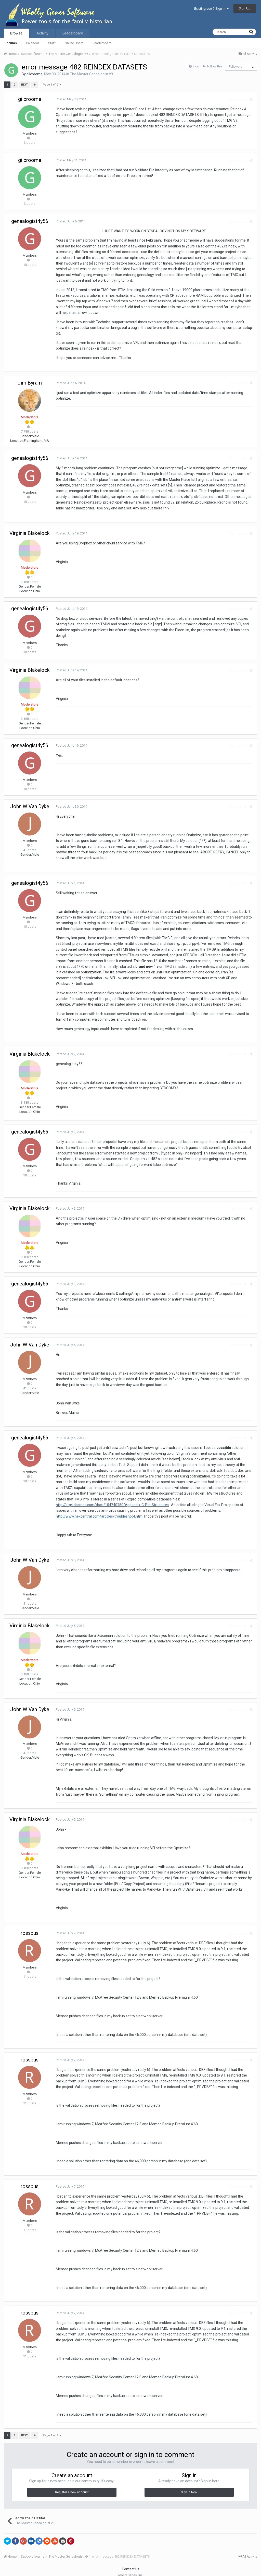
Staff (52, 43)
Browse (16, 33)
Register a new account (72, 2481)
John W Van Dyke (29, 801)
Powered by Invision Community (130, 2568)
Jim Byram (30, 377)
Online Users (74, 43)
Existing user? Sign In (211, 8)
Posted (70, 99)
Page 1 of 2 (52, 84)
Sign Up (245, 8)
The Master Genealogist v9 (91, 74)
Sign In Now (189, 2481)
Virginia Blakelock (29, 527)
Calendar (32, 43)
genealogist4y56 (29, 221)
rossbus (29, 1922)
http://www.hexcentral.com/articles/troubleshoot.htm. (161, 1499)
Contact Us (130, 2558)
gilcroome (35, 74)
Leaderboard (102, 43)
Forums (11, 43)
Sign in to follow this (207, 66)
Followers (235, 66)
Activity (42, 33)
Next (24, 84)
